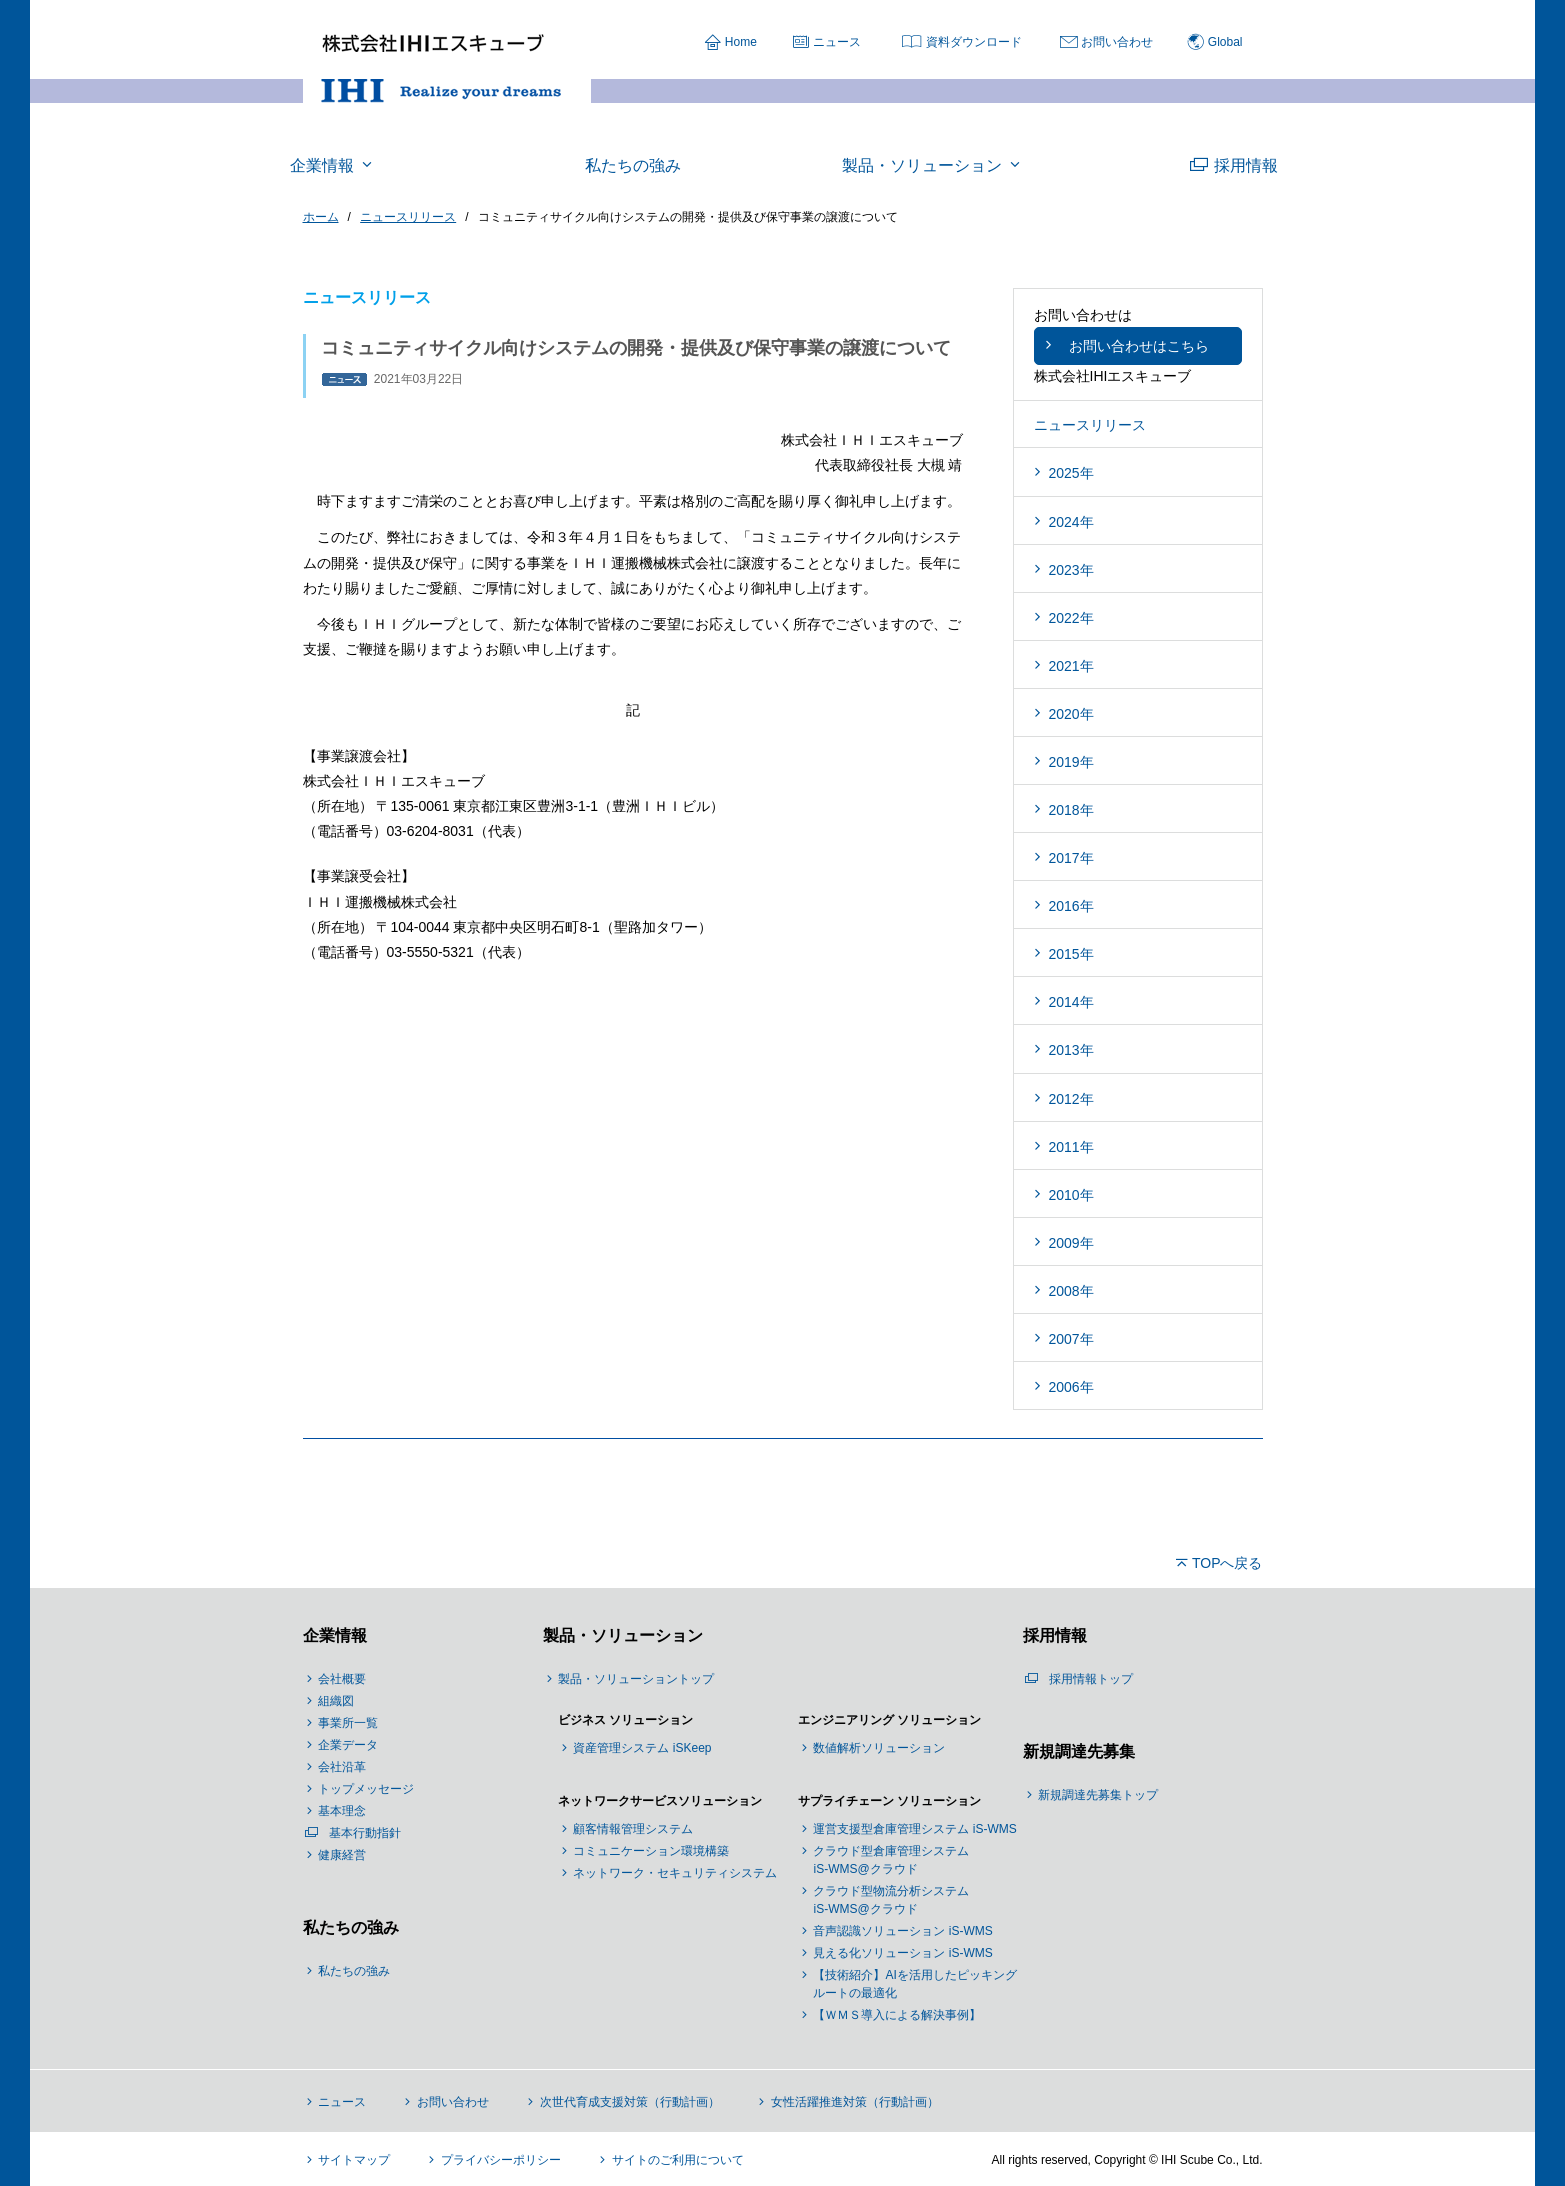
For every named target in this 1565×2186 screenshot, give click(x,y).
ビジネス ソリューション (625, 1720)
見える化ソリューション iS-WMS (902, 1953)
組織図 (336, 1701)
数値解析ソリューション (879, 1748)
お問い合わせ (1117, 42)
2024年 (1071, 522)
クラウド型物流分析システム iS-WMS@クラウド (891, 1900)
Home (741, 42)
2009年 (1071, 1243)
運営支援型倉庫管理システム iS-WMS (914, 1829)
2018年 (1071, 810)
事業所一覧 (348, 1723)
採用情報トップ (1091, 1679)
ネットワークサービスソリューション (660, 1801)
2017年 (1071, 858)
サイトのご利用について (678, 2160)
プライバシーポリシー (501, 2160)
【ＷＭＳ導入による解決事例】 (897, 2015)
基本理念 (342, 1811)
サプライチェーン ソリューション (889, 1801)
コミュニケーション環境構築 (651, 1851)
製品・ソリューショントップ (636, 1679)
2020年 (1071, 714)
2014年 (1071, 1002)
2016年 (1071, 906)
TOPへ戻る (1227, 1563)
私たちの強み (351, 1927)
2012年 (1071, 1099)
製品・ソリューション (623, 1635)
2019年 (1071, 762)
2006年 (1071, 1387)
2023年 (1071, 570)
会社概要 (342, 1679)
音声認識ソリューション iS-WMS (902, 1931)
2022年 (1071, 618)
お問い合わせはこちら (1139, 346)
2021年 (1071, 666)
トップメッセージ (366, 1789)
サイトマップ (354, 2160)
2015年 (1071, 954)
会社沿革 (342, 1767)
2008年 (1071, 1291)
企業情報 (335, 1635)
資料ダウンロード (974, 42)
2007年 (1071, 1339)
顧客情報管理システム (633, 1829)
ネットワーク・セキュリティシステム (675, 1873)
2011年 (1071, 1147)
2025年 (1071, 473)
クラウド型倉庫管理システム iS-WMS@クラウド (891, 1860)
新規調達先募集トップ (1098, 1795)
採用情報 (1055, 1635)
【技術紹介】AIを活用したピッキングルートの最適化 (914, 1984)
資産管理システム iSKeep (642, 1748)
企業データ (348, 1745)
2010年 (1071, 1195)
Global (1225, 42)
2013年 (1071, 1050)
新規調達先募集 (1079, 1751)
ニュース (837, 42)
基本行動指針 (365, 1833)
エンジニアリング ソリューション (889, 1720)
